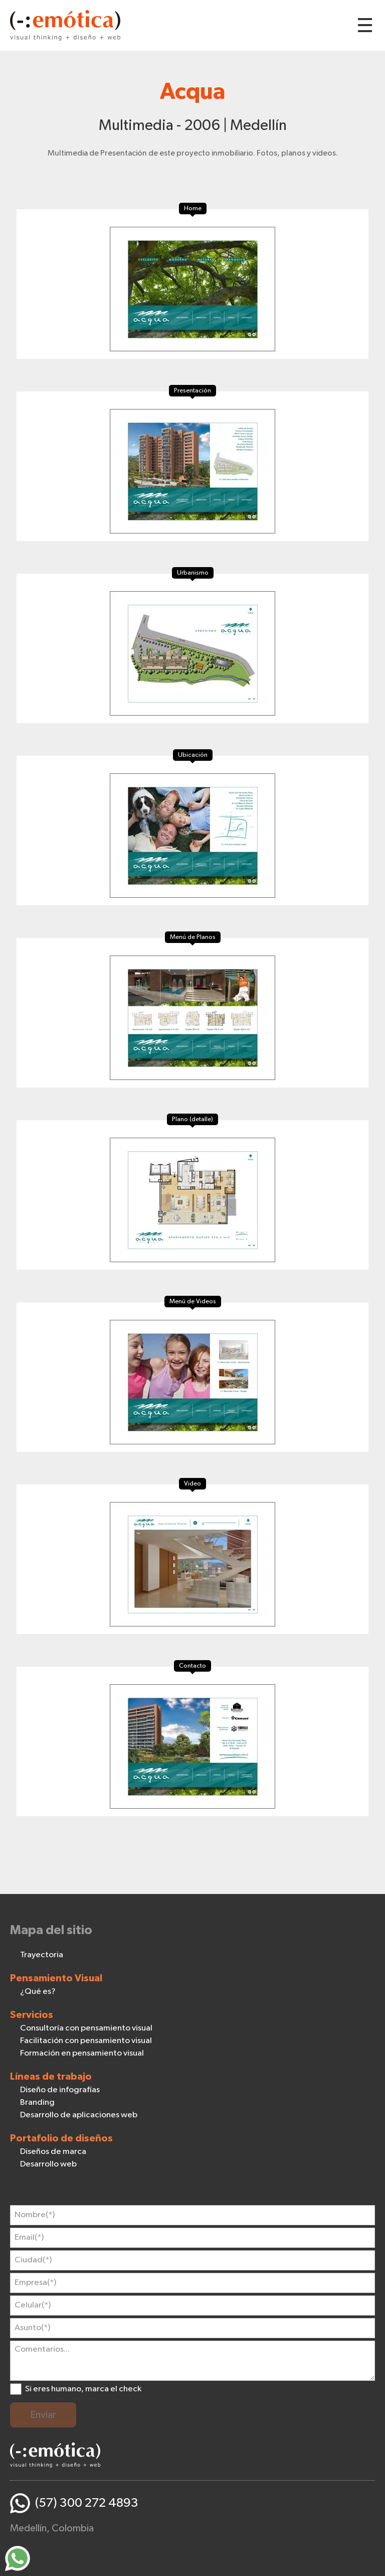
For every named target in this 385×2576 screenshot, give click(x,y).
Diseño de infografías (60, 2090)
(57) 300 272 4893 (86, 2503)
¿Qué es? (38, 1991)
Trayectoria (41, 1955)
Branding (37, 2102)
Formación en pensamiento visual (82, 2053)
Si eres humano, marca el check (83, 2389)
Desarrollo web (48, 2164)
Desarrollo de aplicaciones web (78, 2115)
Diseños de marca (53, 2151)
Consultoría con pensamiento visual (86, 2028)
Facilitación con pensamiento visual (86, 2041)
